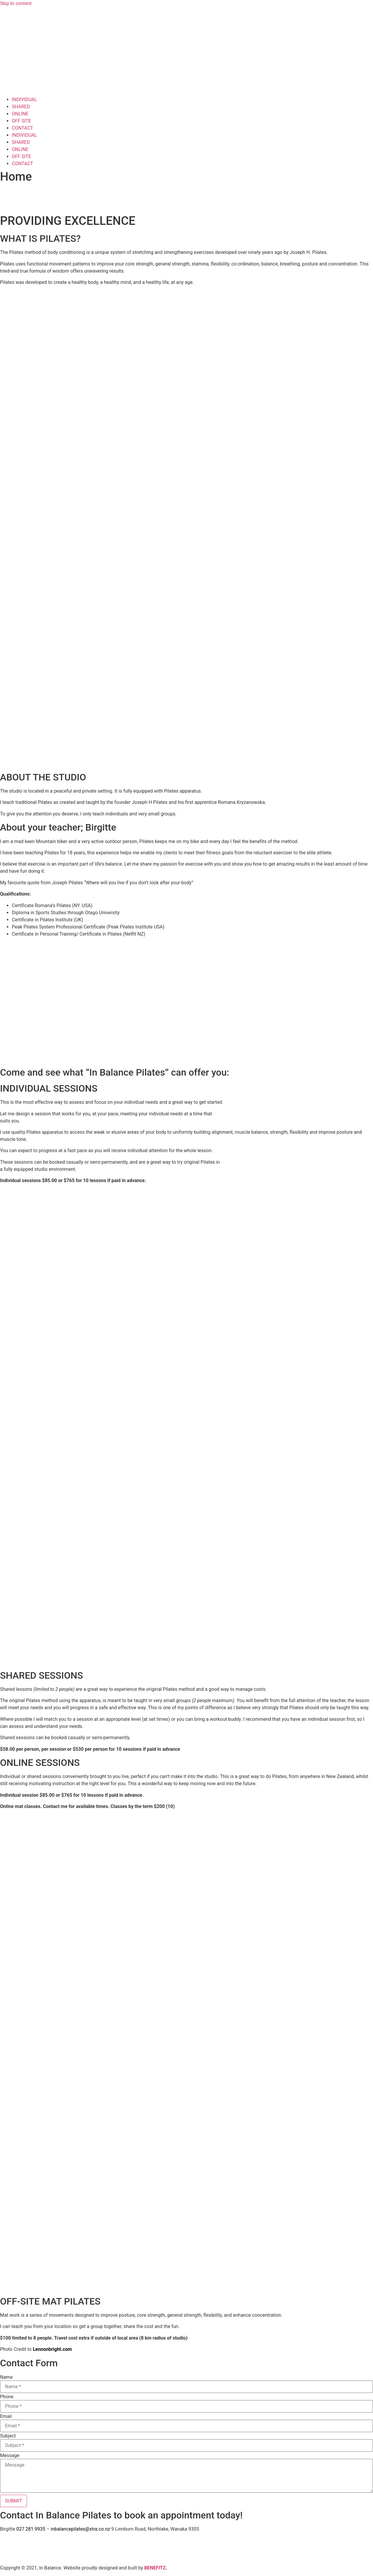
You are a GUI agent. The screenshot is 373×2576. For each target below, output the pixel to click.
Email (6, 2416)
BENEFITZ (155, 2568)
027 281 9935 (30, 2529)
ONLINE (20, 114)
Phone (6, 2396)
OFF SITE (21, 121)
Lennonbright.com (52, 2349)
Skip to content (16, 3)
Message (9, 2455)
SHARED (21, 106)
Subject (8, 2436)
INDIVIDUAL (24, 99)
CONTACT (22, 128)
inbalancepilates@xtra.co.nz (80, 2529)
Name (6, 2377)
